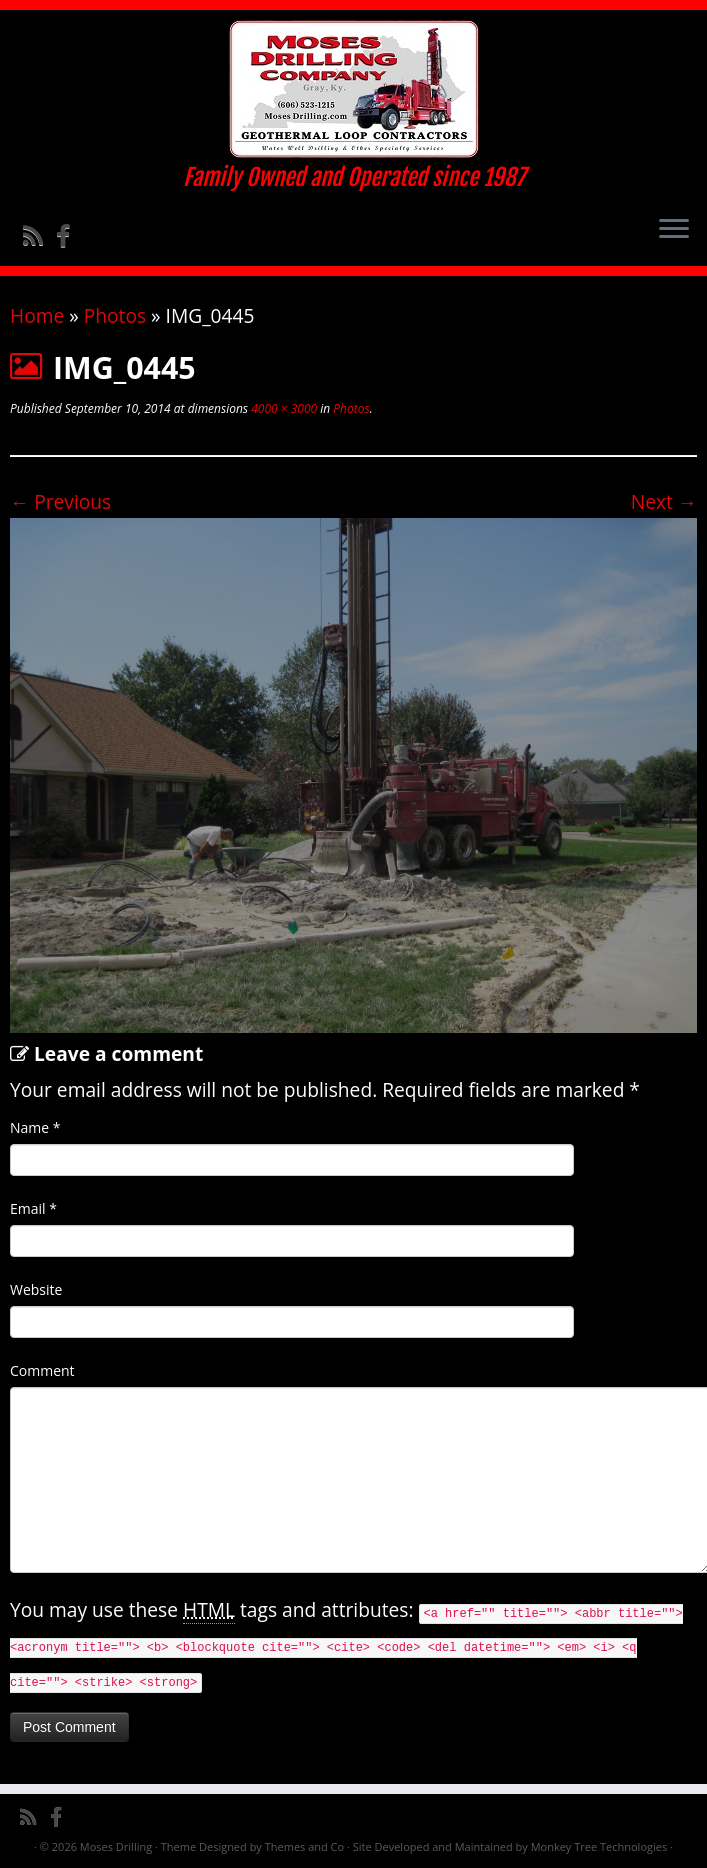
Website (36, 1289)
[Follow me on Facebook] (69, 235)
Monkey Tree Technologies (599, 1846)
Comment (42, 1370)
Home (37, 315)
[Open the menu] (674, 230)
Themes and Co (304, 1846)
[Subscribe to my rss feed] (39, 235)
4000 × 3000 (282, 408)
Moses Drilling (116, 1846)
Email (33, 1208)
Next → (664, 501)
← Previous (60, 501)
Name (35, 1127)
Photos (115, 315)
